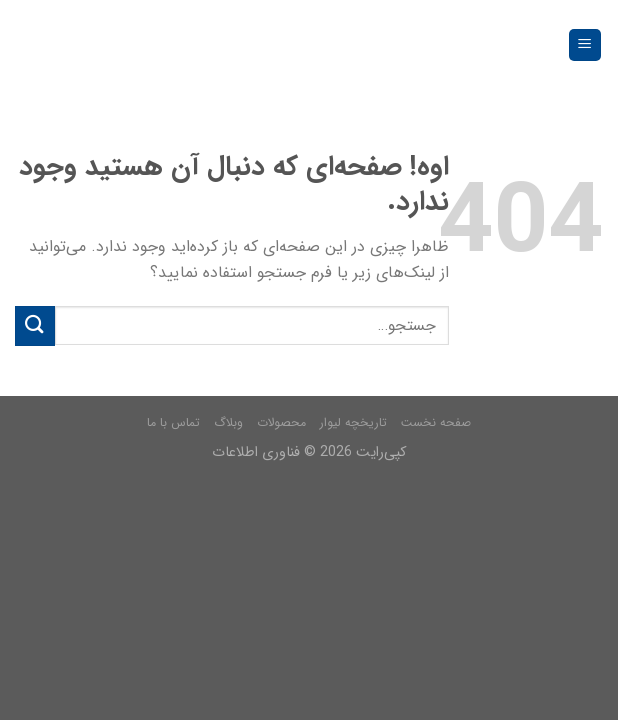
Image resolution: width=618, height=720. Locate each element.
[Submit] (35, 325)
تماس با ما (173, 422)
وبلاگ (228, 422)
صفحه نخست (436, 422)
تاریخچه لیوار (353, 422)
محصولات (281, 422)
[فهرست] (585, 45)
